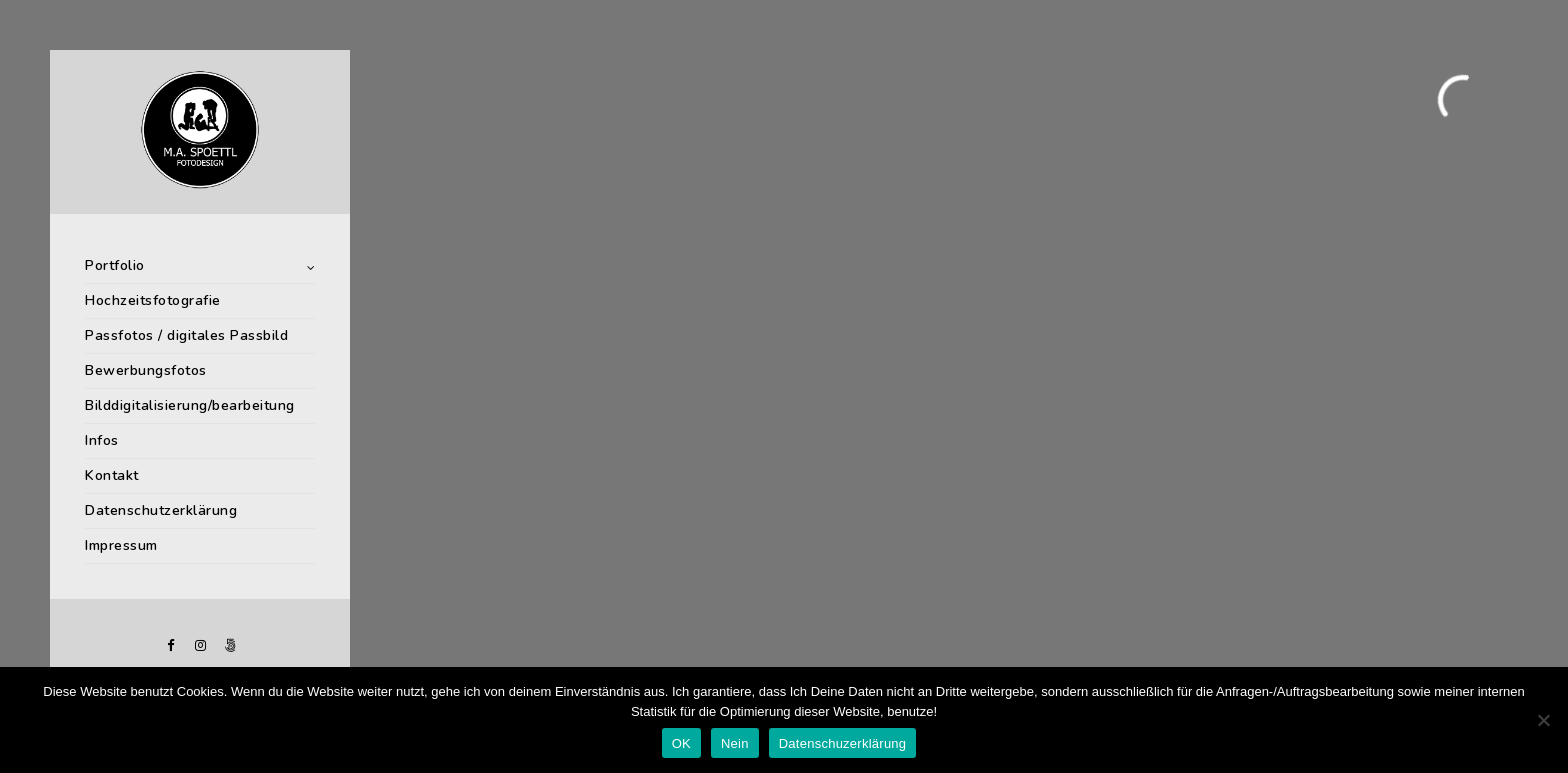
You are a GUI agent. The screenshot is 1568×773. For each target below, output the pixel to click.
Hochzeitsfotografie (153, 300)
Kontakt (112, 475)
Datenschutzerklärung (161, 510)
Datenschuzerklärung (843, 743)
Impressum (121, 545)
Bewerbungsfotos (146, 370)
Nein (735, 743)
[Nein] (1543, 720)
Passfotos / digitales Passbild (186, 335)
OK (681, 743)
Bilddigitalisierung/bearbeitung (190, 405)
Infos (102, 440)
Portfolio (115, 265)
